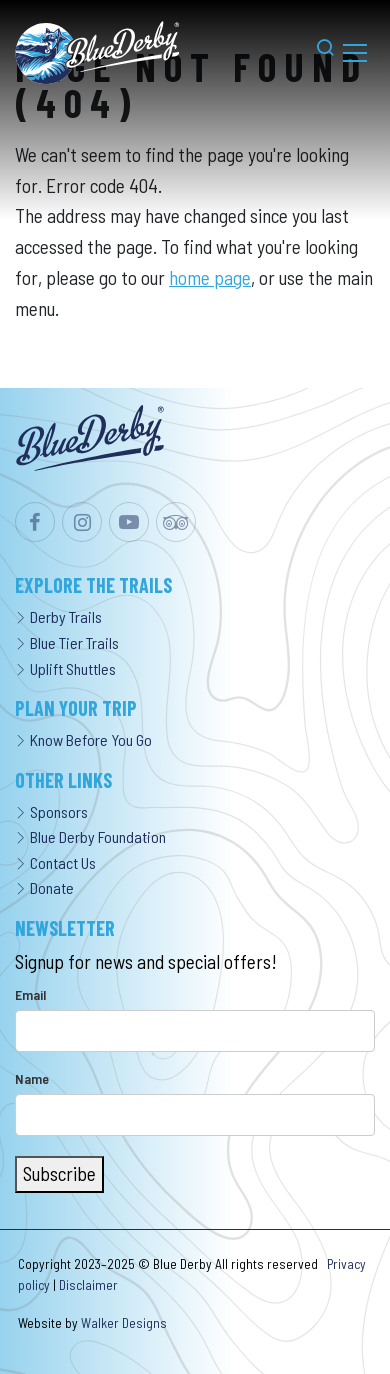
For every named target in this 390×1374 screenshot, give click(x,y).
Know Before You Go (83, 739)
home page (210, 277)
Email (30, 994)
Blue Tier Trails (67, 642)
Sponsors (51, 811)
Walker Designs (124, 1323)
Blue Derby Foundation (90, 836)
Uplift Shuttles (65, 668)
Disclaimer (88, 1285)
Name (32, 1078)
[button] (315, 52)
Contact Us (55, 862)
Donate (44, 887)
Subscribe (59, 1173)
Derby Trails (58, 616)
